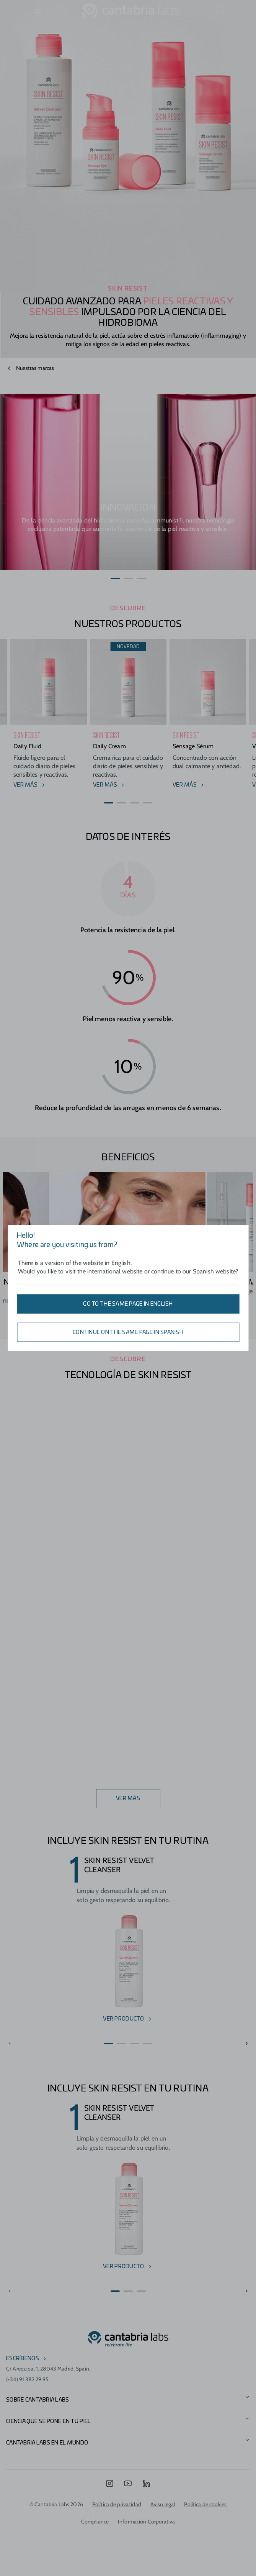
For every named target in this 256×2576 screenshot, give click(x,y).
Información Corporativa (146, 2521)
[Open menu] (37, 10)
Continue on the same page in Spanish (128, 1332)
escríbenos (22, 2358)
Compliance (95, 2521)
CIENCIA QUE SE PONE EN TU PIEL (48, 2421)
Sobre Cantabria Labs (37, 2400)
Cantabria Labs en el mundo (47, 2443)
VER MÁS (128, 1798)
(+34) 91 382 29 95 (27, 2379)
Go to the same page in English (128, 1304)
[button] (115, 578)
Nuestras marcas (35, 368)
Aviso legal (162, 2504)
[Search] (220, 10)
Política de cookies (205, 2504)
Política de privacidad (116, 2504)
